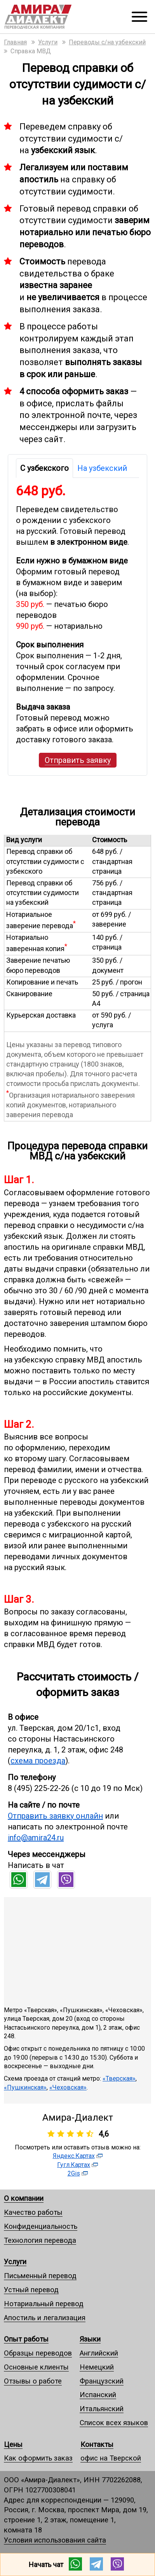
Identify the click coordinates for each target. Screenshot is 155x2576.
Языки (90, 2339)
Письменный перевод (40, 2276)
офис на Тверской (110, 2458)
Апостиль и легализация (44, 2318)
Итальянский (102, 2409)
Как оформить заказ (38, 2458)
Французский (102, 2381)
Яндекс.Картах (74, 2156)
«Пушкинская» (25, 2087)
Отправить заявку (78, 760)
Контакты (96, 2444)
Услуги (15, 2262)
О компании (24, 2198)
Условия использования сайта (55, 2540)
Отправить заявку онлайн (55, 1816)
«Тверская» (119, 2078)
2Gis (74, 2173)
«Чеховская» (68, 2087)
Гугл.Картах (73, 2165)
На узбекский (102, 468)
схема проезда (37, 1760)
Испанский (98, 2395)
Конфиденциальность (40, 2226)
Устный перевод (31, 2290)
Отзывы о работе (33, 2381)
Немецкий (97, 2367)
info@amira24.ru (36, 1837)
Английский (99, 2353)
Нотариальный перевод (44, 2304)
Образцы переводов (38, 2353)
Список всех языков (114, 2423)
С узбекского (44, 468)
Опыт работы (26, 2339)
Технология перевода (40, 2240)
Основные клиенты (36, 2367)
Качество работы (33, 2212)
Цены (13, 2444)
